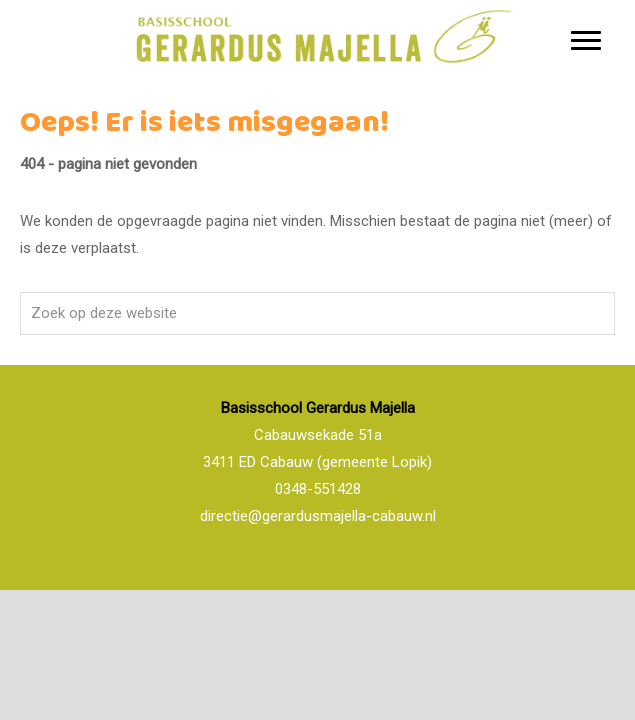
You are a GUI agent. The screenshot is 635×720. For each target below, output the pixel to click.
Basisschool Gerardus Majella (318, 4)
